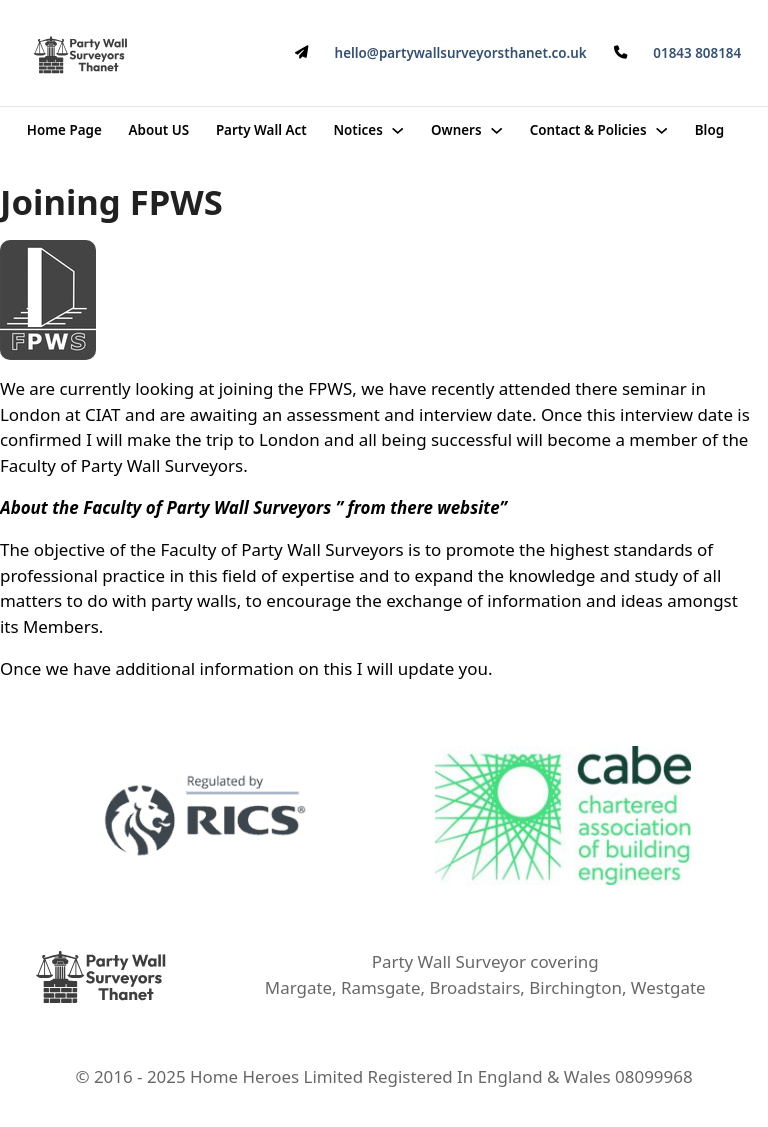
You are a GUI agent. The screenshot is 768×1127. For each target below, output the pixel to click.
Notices (357, 130)
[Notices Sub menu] (397, 130)
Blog (709, 130)
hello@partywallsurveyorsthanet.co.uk (461, 53)
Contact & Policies (588, 130)
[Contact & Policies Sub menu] (661, 130)
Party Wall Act (261, 130)
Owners (456, 130)
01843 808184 (697, 53)
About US (159, 130)
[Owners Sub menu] (496, 130)
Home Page (64, 130)
